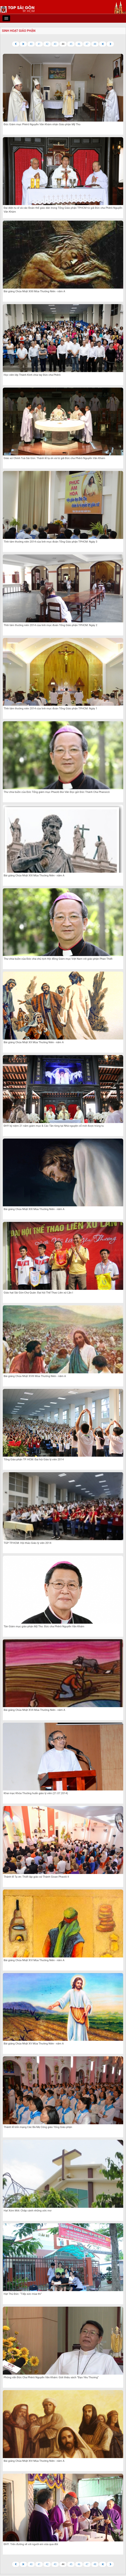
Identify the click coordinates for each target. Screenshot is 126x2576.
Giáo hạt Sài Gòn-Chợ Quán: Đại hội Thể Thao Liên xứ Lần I (38, 1292)
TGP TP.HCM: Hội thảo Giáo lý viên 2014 (27, 1543)
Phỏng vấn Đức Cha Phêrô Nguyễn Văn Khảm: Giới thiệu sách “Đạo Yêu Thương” (51, 2377)
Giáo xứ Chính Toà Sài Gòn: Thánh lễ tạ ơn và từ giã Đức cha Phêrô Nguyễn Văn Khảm (54, 458)
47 (87, 44)
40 (31, 44)
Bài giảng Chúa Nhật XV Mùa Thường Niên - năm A (34, 2043)
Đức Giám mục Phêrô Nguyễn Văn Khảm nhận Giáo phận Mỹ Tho (42, 124)
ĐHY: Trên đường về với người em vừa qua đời (31, 2544)
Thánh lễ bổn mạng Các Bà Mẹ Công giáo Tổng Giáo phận (38, 2127)
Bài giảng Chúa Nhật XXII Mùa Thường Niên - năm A (34, 291)
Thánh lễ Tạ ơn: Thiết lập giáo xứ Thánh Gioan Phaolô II (36, 1876)
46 (79, 44)
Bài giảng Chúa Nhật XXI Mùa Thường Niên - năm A (34, 875)
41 (39, 44)
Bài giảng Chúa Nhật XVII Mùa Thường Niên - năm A (34, 1710)
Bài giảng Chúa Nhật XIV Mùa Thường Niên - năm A (34, 2460)
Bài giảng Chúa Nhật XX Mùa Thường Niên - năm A (34, 1042)
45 (71, 44)
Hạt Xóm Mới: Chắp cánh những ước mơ (27, 2210)
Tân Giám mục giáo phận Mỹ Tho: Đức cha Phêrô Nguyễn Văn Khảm (44, 1626)
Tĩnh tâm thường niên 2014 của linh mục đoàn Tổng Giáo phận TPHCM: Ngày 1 (50, 708)
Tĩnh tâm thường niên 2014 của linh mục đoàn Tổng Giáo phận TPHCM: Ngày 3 (50, 541)
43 (55, 44)
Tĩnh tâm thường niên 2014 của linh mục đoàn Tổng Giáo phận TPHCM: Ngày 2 (50, 625)
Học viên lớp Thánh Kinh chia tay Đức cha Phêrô (32, 374)
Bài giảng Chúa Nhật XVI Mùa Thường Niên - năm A (34, 1960)
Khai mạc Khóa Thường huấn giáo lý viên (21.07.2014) (36, 1793)
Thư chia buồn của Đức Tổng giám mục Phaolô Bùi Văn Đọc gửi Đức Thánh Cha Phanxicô (57, 792)
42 (47, 44)
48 (95, 44)
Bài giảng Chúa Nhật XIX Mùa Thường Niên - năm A (34, 1209)
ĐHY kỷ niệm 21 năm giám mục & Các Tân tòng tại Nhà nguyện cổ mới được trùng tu (54, 1125)
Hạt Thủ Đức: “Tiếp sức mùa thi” (23, 2293)
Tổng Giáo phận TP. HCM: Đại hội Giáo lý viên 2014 (34, 1459)
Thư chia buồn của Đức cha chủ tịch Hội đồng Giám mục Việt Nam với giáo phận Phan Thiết (58, 958)
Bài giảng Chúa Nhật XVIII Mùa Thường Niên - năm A (35, 1376)
